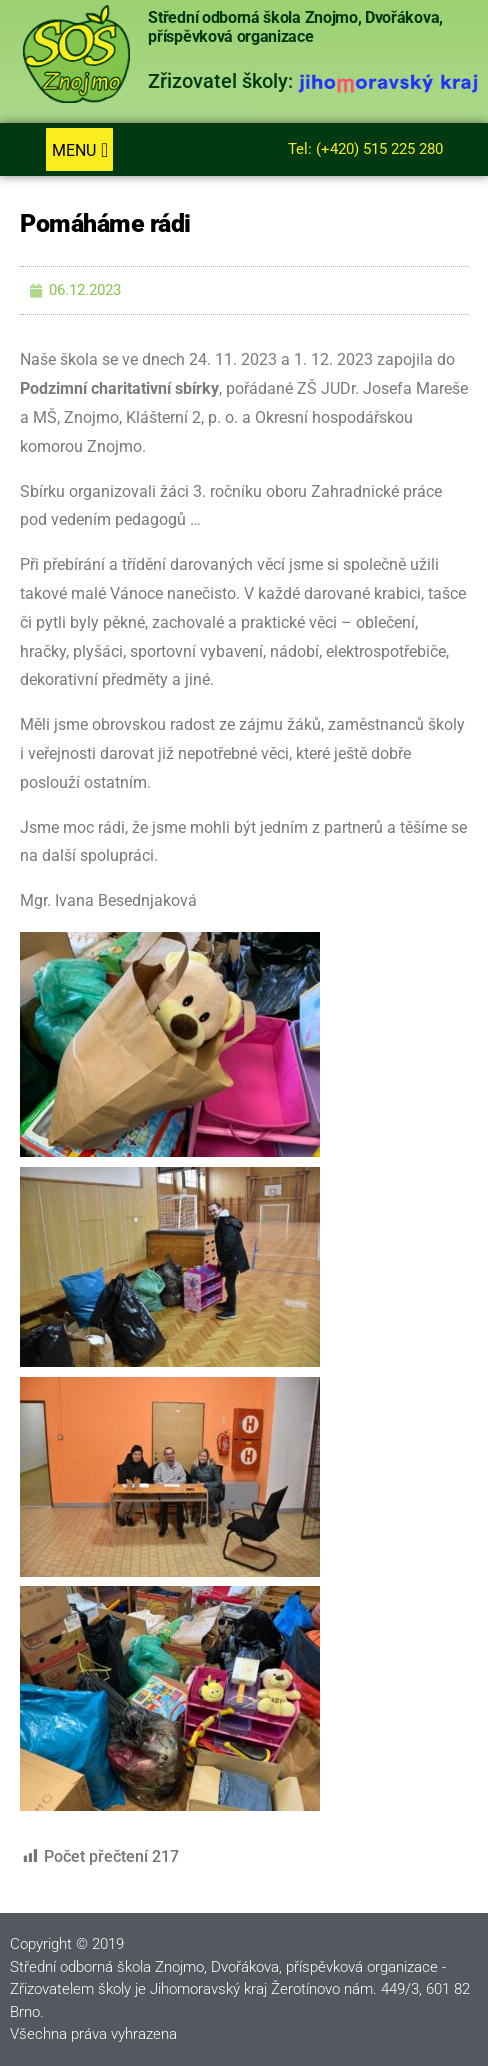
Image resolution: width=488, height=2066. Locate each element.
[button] (79, 150)
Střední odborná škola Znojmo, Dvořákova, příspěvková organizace (295, 28)
